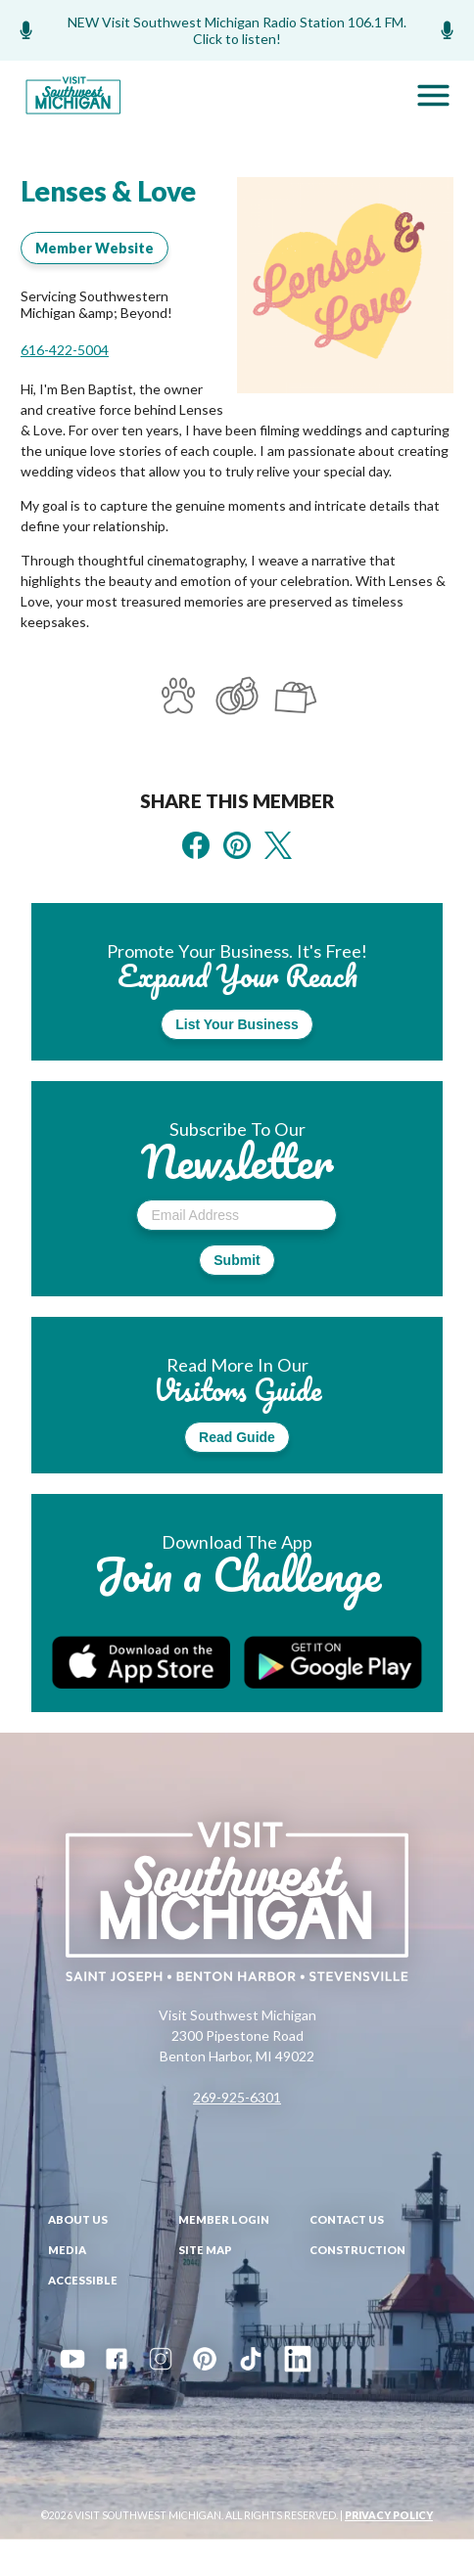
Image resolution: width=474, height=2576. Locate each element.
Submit (236, 1260)
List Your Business (237, 1024)
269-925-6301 (237, 2097)
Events (148, 2453)
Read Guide (237, 1437)
